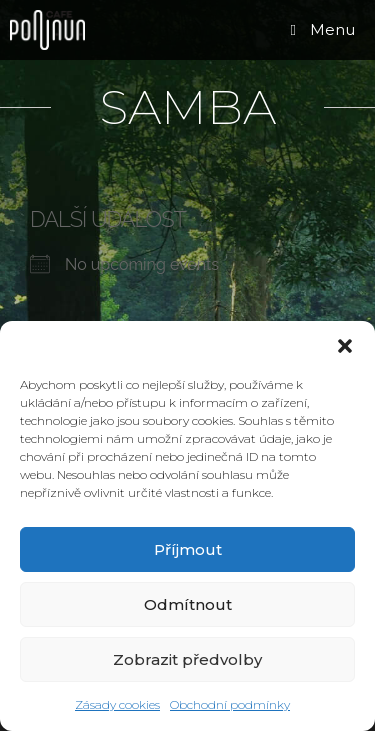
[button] (345, 346)
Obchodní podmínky (230, 704)
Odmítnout (188, 604)
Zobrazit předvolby (187, 659)
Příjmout (188, 549)
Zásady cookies (117, 704)
